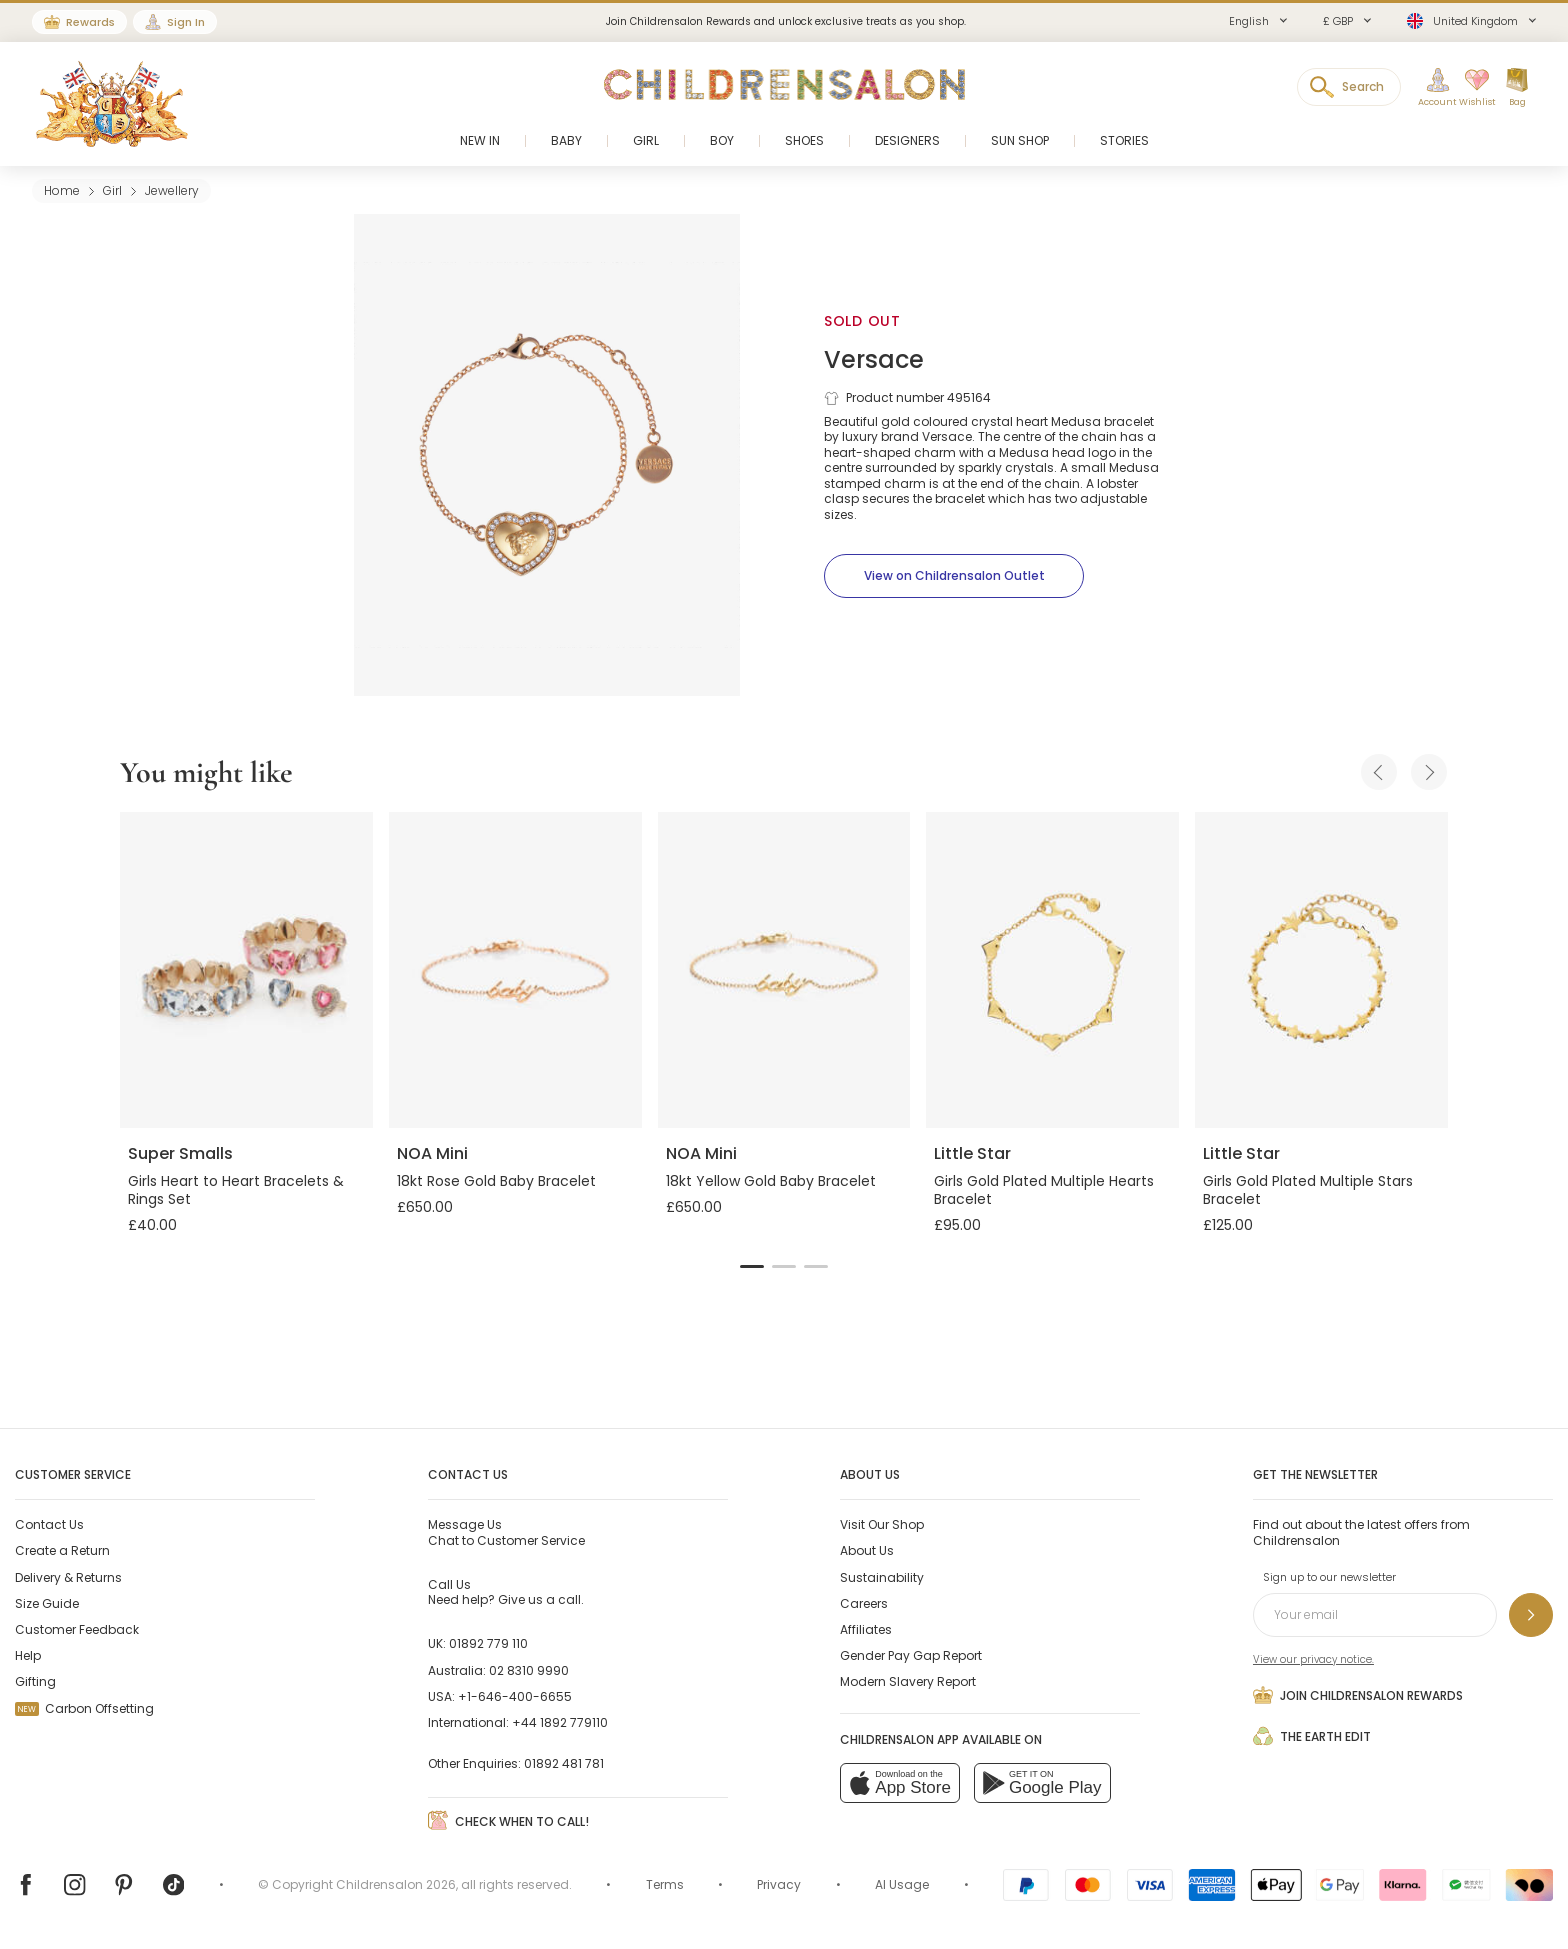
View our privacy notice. (1313, 1659)
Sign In (186, 22)
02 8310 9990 (529, 1670)
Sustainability (882, 1577)
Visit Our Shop (882, 1524)
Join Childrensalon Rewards (1358, 1695)
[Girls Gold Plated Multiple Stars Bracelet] (1321, 970)
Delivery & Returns (68, 1577)
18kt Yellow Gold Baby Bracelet (771, 1181)
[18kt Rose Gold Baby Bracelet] (515, 970)
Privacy (779, 1884)
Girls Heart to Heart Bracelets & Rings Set (236, 1190)
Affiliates (866, 1629)
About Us (867, 1550)
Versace (874, 359)
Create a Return (62, 1550)
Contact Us (49, 1524)
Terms (665, 1884)
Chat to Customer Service (506, 1532)
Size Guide (47, 1603)
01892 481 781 (564, 1763)
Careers (864, 1603)
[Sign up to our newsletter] (1531, 1615)
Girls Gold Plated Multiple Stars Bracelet (1308, 1190)
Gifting (35, 1681)
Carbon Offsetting (84, 1708)
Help (28, 1655)
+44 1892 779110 (560, 1722)
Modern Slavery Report (908, 1681)
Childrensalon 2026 (396, 1884)
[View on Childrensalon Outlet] (954, 576)
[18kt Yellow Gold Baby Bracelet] (784, 970)
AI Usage (902, 1884)
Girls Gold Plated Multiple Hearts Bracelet (1044, 1190)
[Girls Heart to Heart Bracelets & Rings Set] (246, 970)
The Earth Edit (1312, 1736)
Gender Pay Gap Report (911, 1655)
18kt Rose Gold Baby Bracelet (496, 1181)
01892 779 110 (488, 1643)
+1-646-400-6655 (515, 1696)
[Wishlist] (1471, 88)
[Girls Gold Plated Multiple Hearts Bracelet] (1052, 970)
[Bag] (1517, 88)
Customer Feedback (77, 1629)
